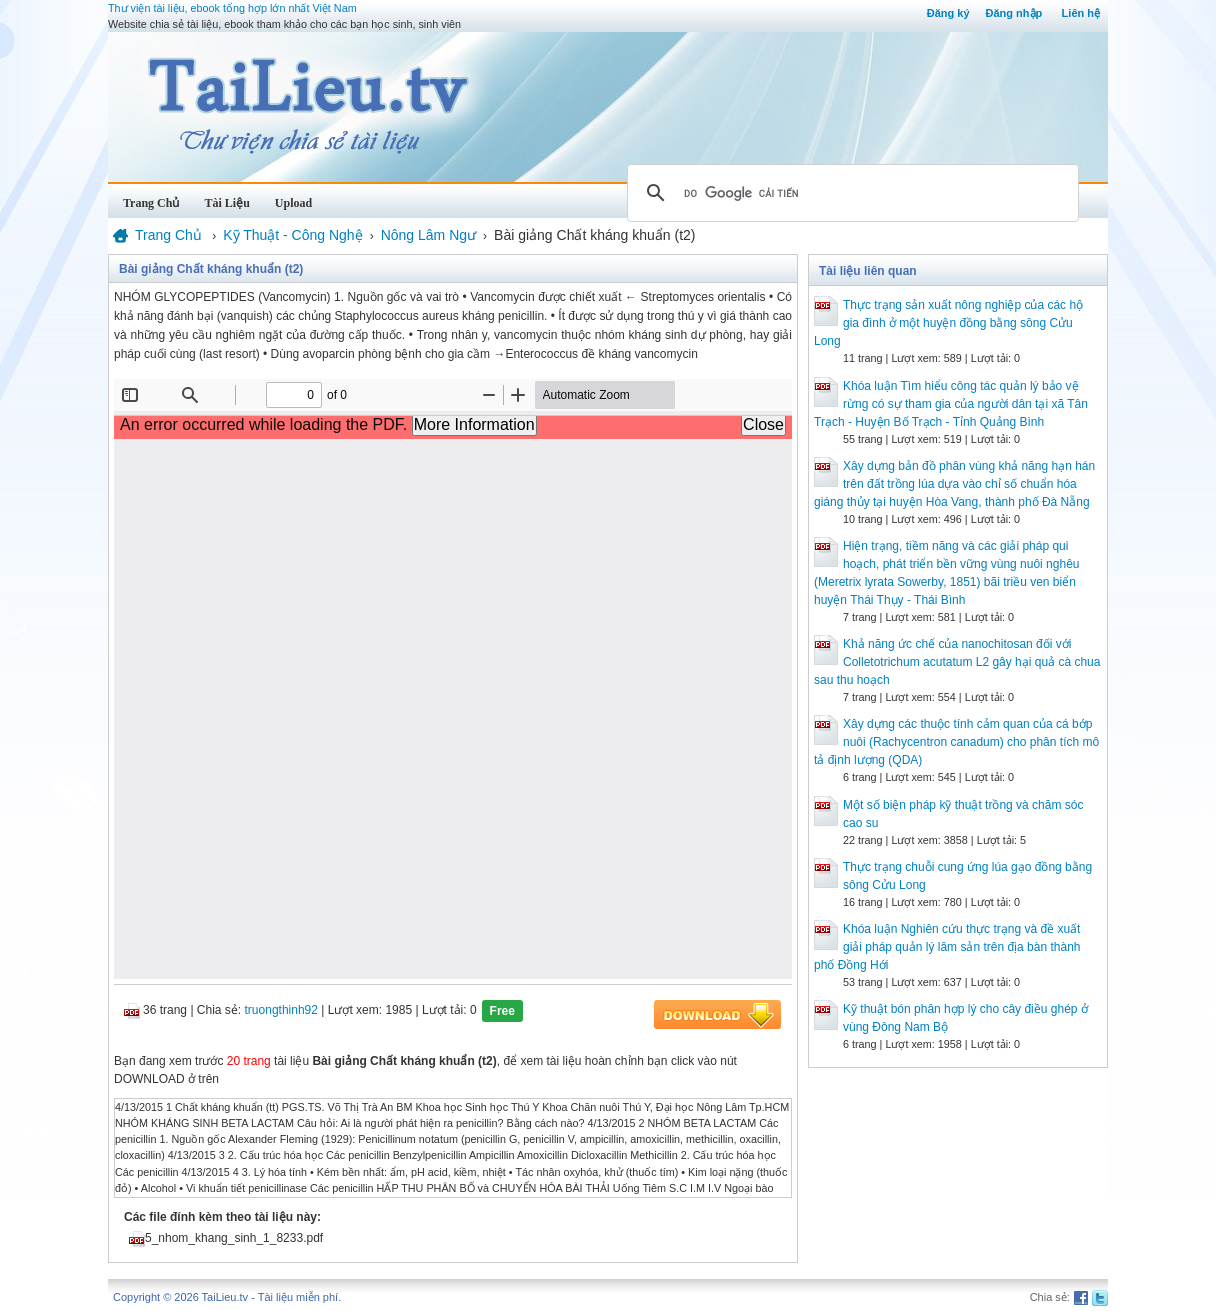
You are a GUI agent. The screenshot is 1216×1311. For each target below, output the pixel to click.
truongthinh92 (281, 1010)
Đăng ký (948, 13)
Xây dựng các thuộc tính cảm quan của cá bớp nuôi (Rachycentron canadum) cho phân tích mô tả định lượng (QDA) (956, 742)
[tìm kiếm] (850, 193)
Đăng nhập (1014, 13)
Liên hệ (1081, 13)
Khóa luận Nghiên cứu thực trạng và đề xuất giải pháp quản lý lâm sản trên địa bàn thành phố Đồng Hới (947, 947)
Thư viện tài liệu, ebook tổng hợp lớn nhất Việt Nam (232, 8)
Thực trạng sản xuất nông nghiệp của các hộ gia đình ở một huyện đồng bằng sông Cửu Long (948, 323)
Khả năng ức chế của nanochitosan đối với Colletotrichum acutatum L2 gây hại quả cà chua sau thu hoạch (957, 662)
